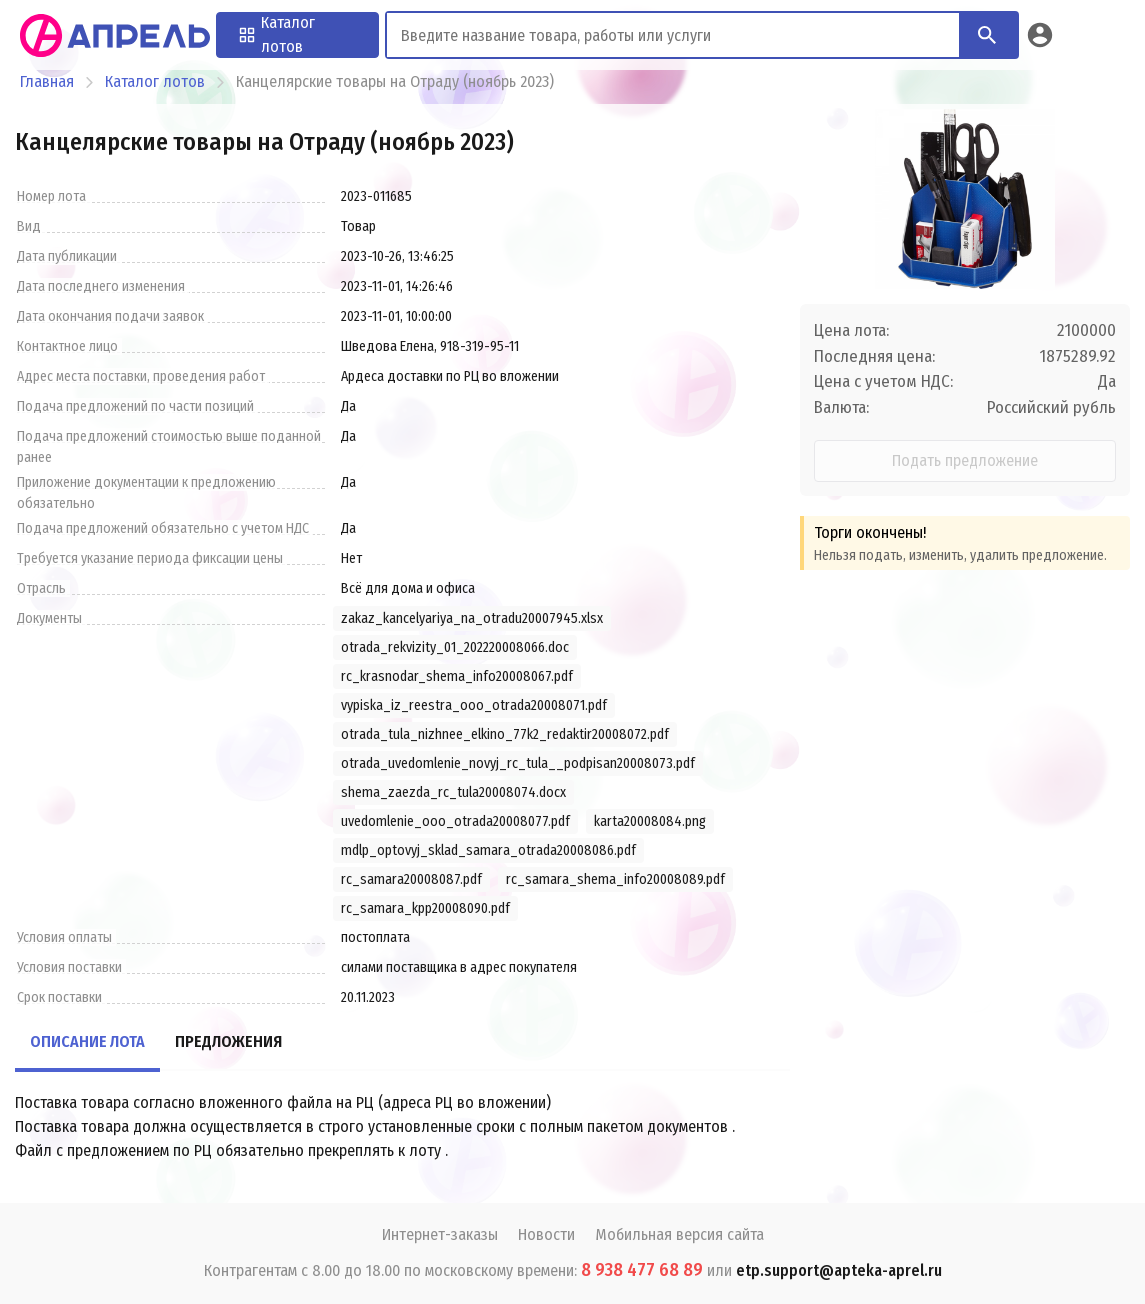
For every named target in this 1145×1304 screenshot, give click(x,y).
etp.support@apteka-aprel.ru (839, 1270)
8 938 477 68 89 (642, 1270)
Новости (546, 1234)
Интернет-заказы (440, 1234)
